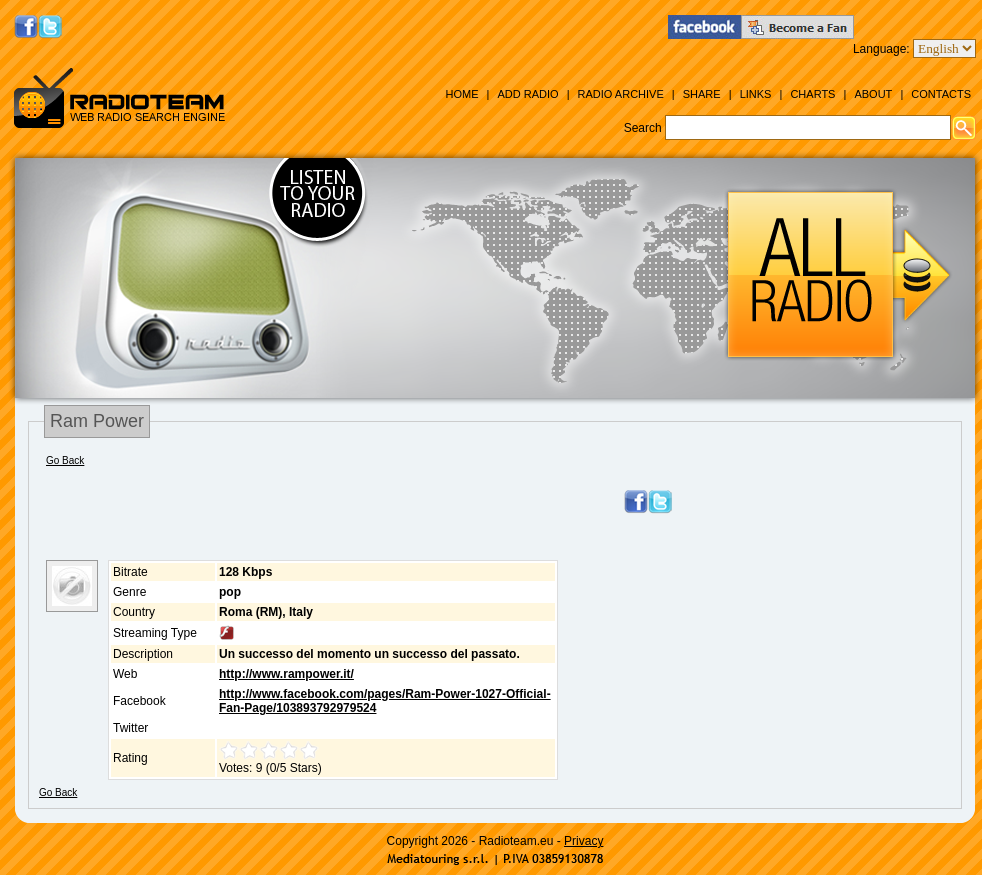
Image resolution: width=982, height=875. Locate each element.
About (873, 94)
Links (756, 94)
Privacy (583, 841)
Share (702, 94)
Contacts (941, 94)
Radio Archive (621, 94)
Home (461, 94)
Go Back (65, 460)
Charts (812, 94)
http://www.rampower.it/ (286, 674)
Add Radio (527, 94)
